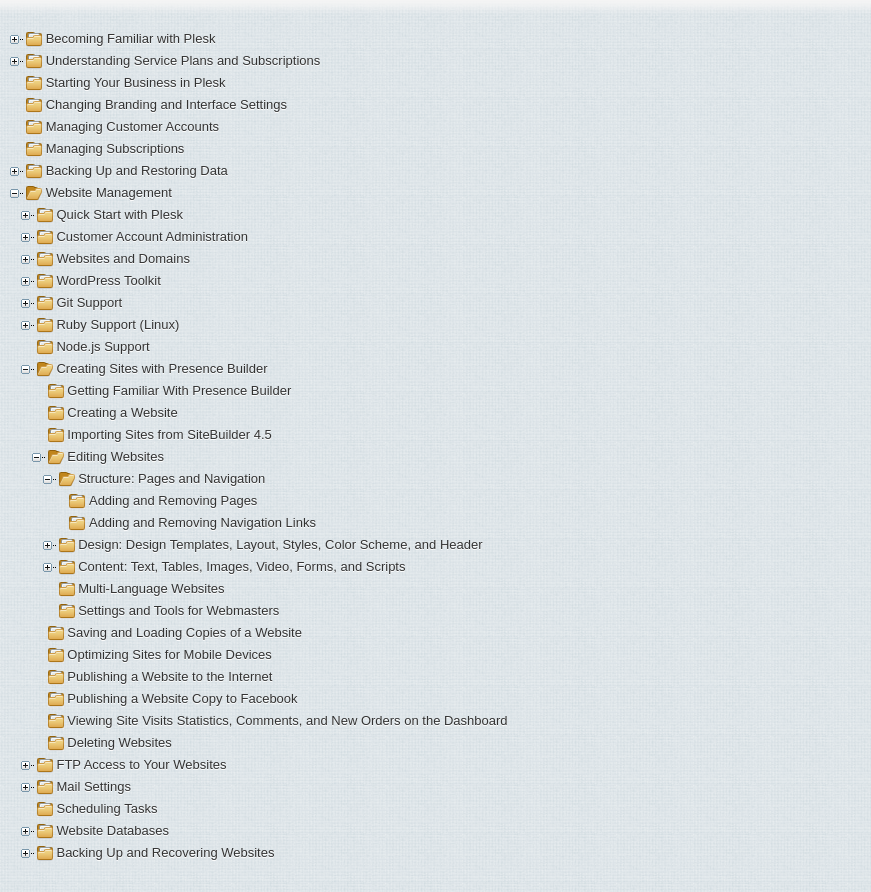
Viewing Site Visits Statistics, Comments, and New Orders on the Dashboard (287, 720)
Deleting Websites (119, 742)
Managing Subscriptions (115, 148)
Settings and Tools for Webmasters (178, 610)
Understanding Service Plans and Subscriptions (183, 60)
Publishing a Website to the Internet (169, 676)
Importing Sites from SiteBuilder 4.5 (169, 434)
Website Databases (112, 830)
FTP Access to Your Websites (141, 764)
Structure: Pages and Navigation (171, 478)
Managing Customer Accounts (132, 126)
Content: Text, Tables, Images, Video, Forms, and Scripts (241, 566)
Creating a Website (122, 412)
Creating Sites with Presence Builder (161, 368)
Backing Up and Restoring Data (137, 170)
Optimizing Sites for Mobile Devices (169, 654)
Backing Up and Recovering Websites (165, 852)
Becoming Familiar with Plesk (131, 38)
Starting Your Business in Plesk (136, 82)
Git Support (89, 302)
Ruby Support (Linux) (117, 324)
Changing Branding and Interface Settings (166, 104)
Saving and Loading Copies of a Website (184, 632)
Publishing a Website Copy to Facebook (182, 698)
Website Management (109, 192)
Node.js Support (102, 346)
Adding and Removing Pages (173, 500)
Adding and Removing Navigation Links (202, 522)
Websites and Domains (122, 258)
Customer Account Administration (151, 236)
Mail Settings (93, 786)
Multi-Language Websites (151, 588)
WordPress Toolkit (108, 280)
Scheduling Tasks (106, 808)
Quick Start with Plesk (119, 214)
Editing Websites (115, 456)
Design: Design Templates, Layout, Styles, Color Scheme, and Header (280, 544)
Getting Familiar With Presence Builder (179, 390)
